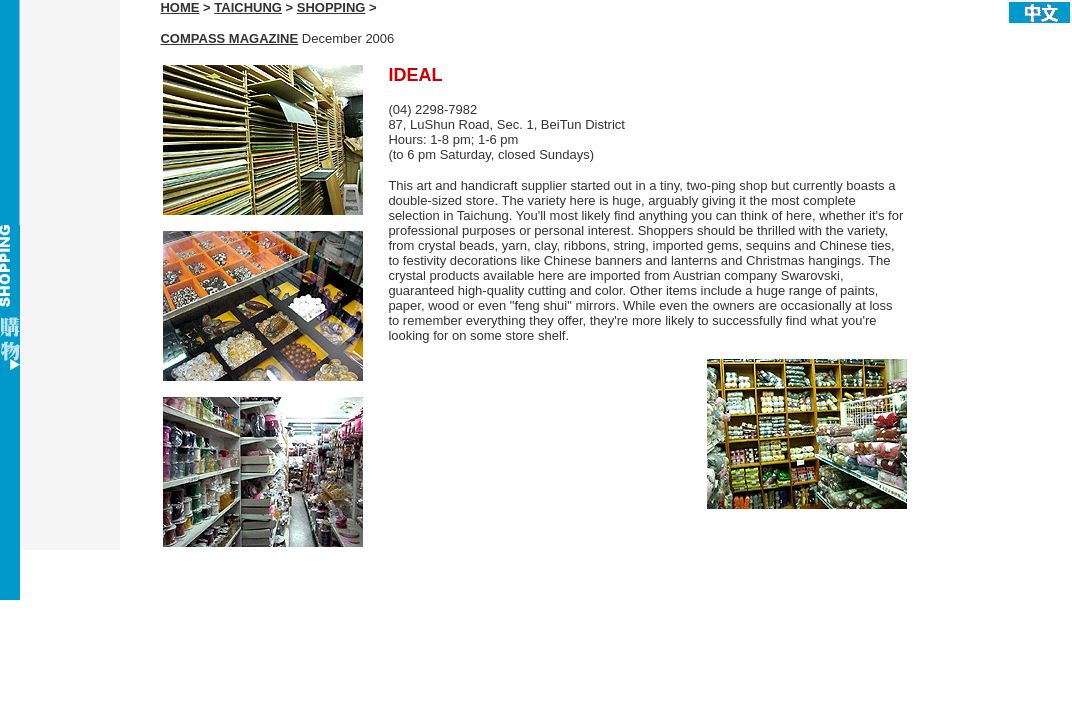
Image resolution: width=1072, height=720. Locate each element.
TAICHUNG (248, 7)
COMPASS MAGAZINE (229, 38)
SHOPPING (331, 7)
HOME (179, 7)
